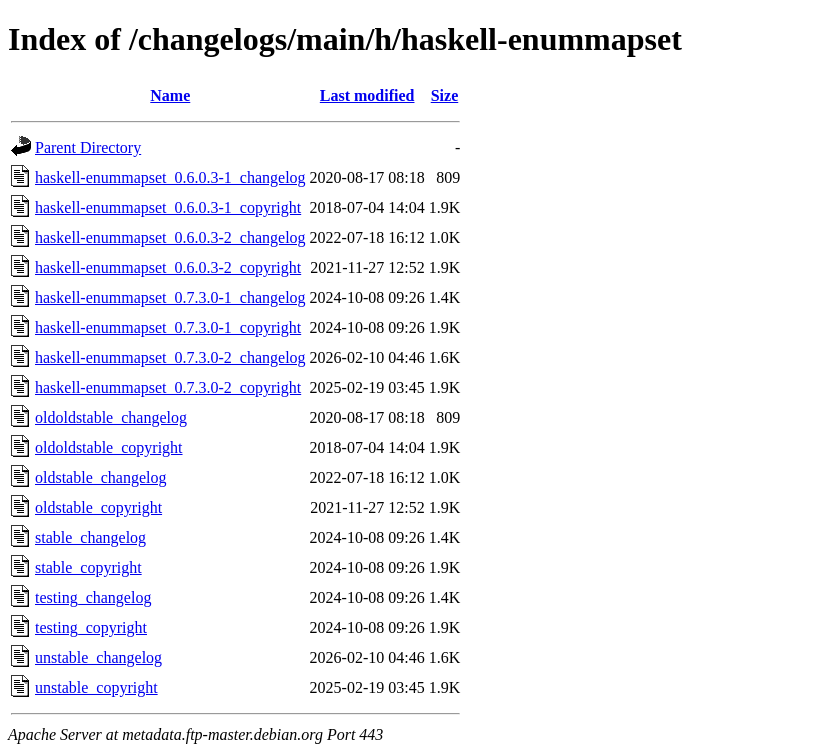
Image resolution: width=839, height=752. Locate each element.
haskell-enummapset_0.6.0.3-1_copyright (168, 207)
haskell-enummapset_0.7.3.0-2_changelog (170, 357)
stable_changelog (90, 537)
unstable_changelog (98, 657)
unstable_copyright (96, 687)
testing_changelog (93, 597)
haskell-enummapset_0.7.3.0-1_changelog (170, 297)
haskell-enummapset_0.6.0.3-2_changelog (170, 237)
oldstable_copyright (98, 507)
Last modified (367, 95)
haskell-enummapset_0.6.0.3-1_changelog (170, 177)
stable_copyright (88, 567)
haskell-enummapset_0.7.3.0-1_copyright (168, 327)
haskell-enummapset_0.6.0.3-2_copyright (168, 267)
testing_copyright (91, 627)
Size (445, 95)
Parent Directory (88, 147)
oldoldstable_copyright (109, 447)
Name (170, 95)
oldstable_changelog (101, 477)
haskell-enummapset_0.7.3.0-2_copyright (168, 387)
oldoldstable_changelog (111, 417)
